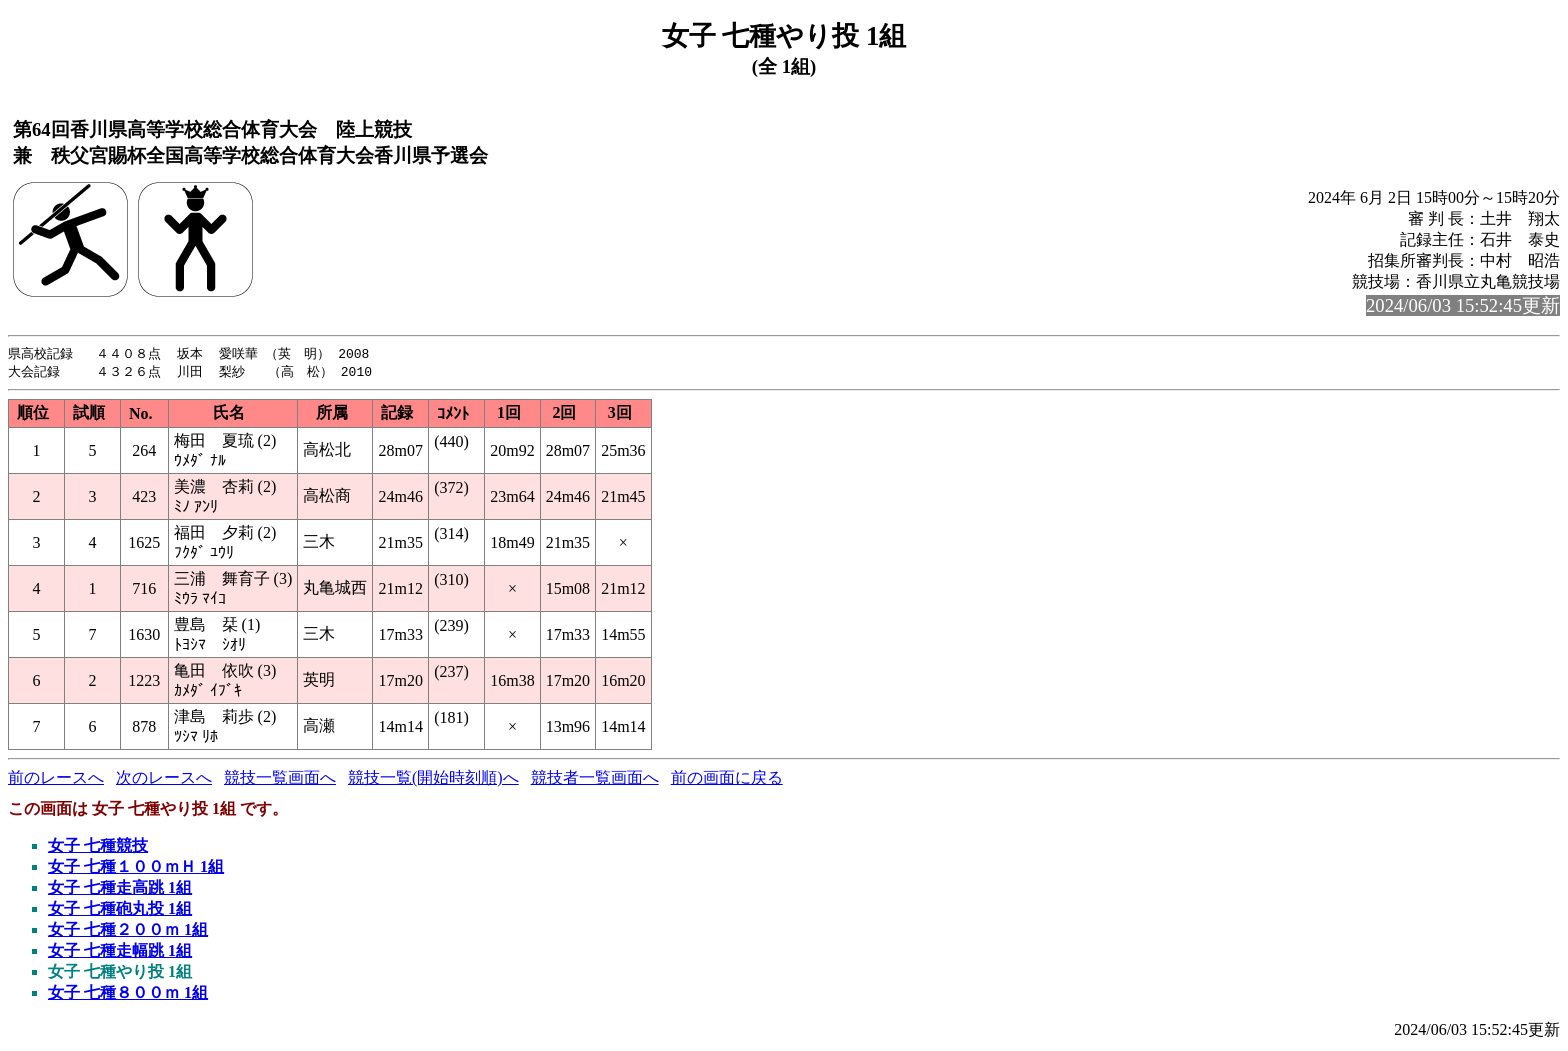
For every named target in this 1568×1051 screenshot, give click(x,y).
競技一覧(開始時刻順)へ (433, 779)
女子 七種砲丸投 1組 (120, 910)
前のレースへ (56, 779)
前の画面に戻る (727, 779)
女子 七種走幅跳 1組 (120, 952)
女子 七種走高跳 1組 (120, 889)
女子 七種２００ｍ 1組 (128, 931)
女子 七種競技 (98, 847)
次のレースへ (164, 779)
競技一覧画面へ (280, 779)
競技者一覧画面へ (595, 779)
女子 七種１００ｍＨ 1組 (136, 868)
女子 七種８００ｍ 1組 (128, 994)
